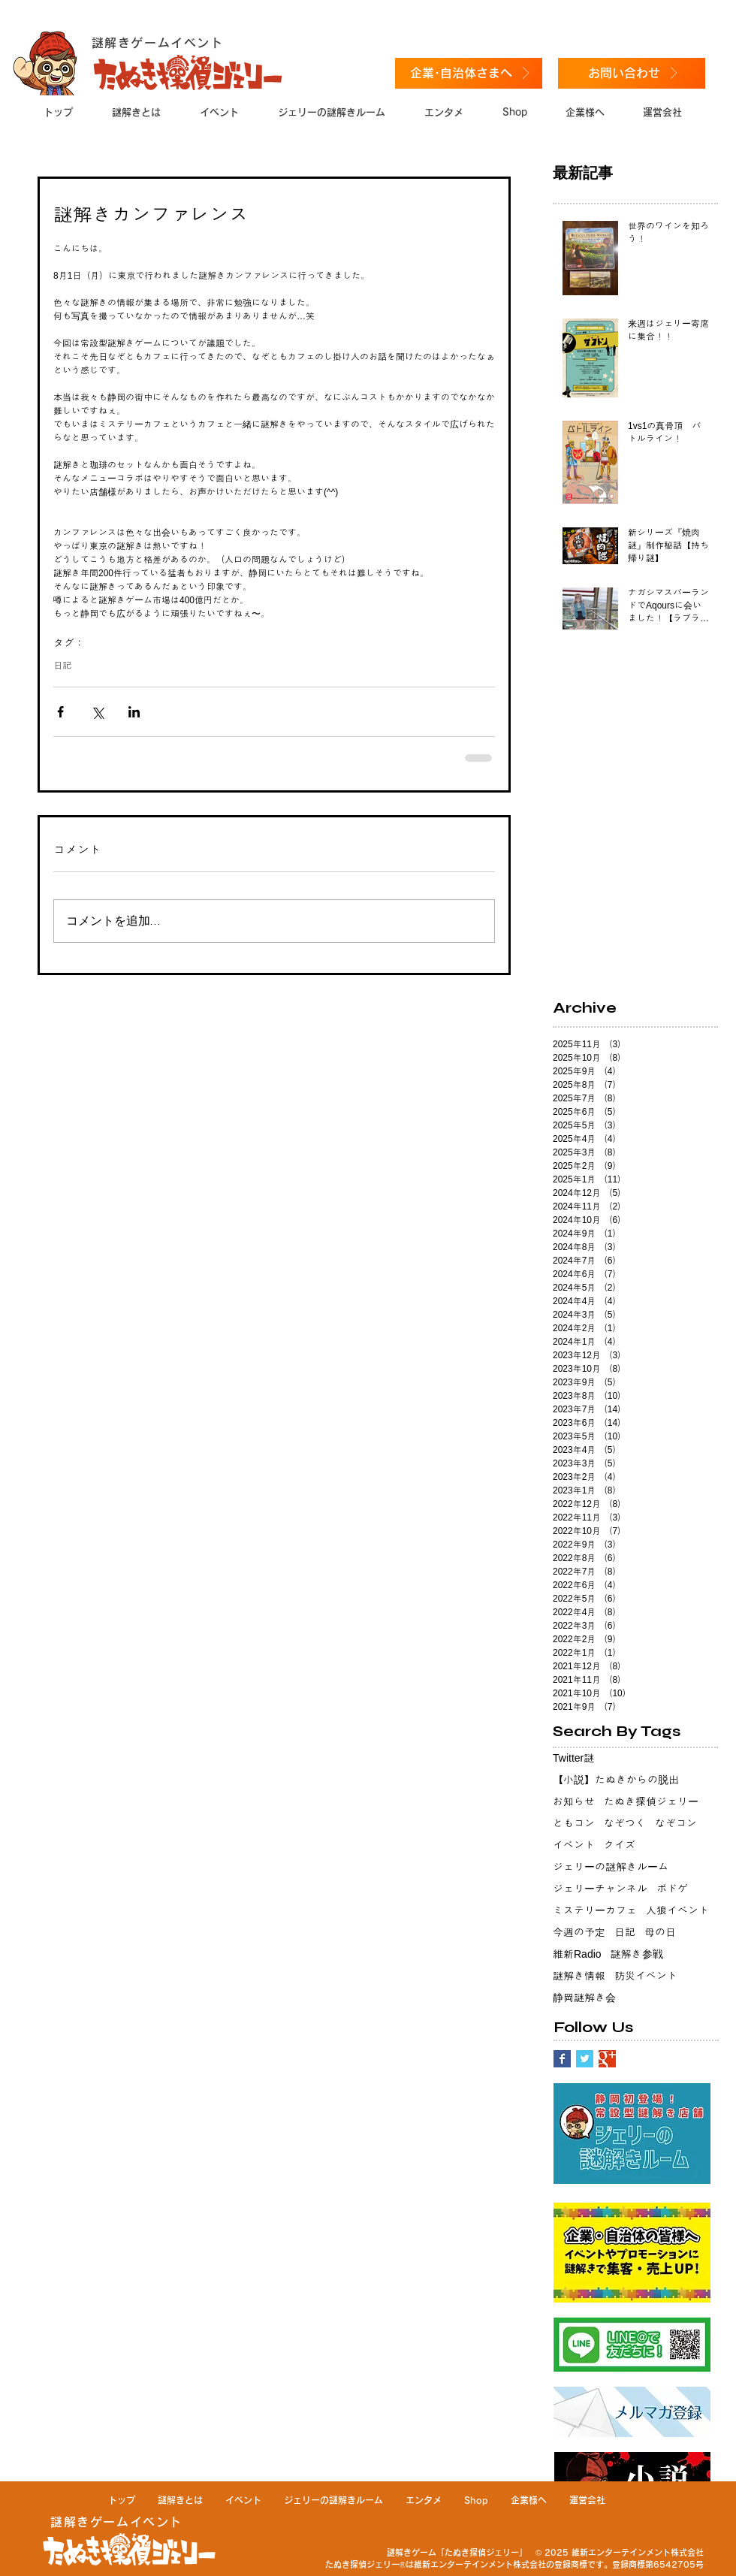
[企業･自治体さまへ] (468, 73)
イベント (574, 1845)
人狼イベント (677, 1910)
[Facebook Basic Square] (562, 2058)
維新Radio (577, 1954)
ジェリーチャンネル (600, 1889)
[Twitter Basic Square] (584, 2058)
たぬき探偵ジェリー (651, 1801)
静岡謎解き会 (584, 1998)
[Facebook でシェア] (60, 712)
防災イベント (645, 1976)
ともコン (574, 1823)
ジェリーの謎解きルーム (610, 1867)
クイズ (619, 1845)
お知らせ (574, 1801)
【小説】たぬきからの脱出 (616, 1780)
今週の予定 (579, 1932)
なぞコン (676, 1823)
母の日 (660, 1932)
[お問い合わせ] (631, 73)
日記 (62, 665)
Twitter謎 (573, 1758)
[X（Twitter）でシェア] (97, 712)
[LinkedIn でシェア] (134, 712)
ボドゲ (672, 1889)
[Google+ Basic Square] (607, 2058)
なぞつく (625, 1823)
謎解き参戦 (637, 1954)
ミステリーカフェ (595, 1910)
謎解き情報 (579, 1976)
